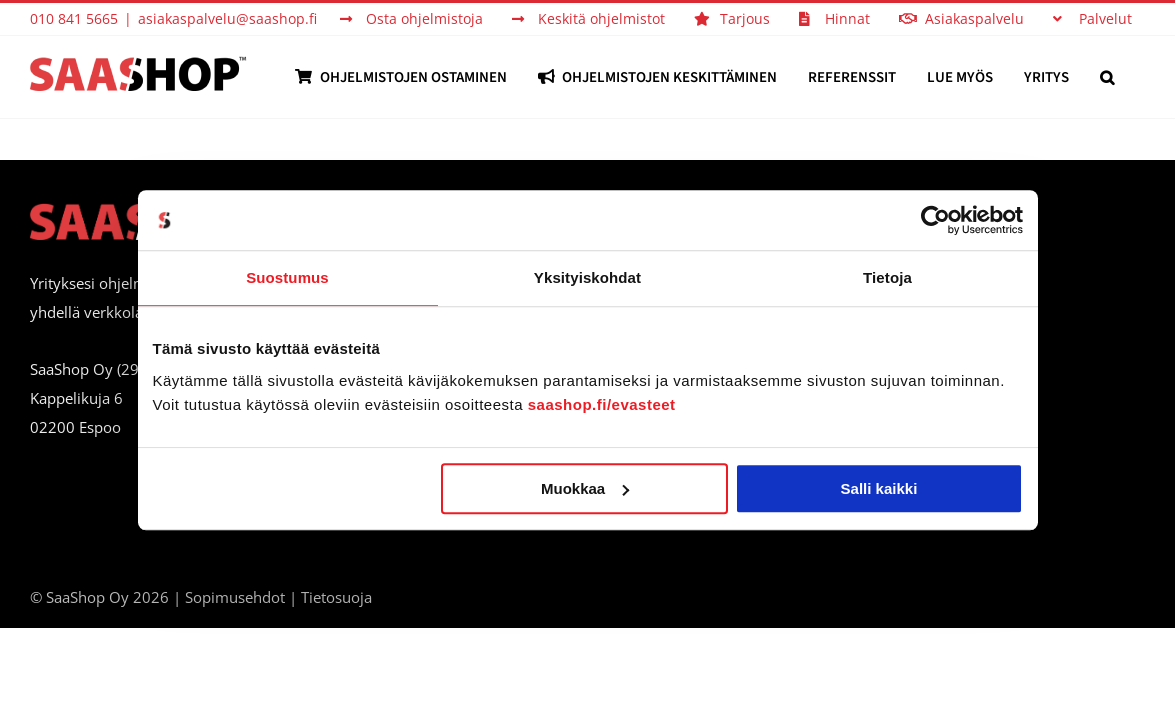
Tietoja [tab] (887, 277)
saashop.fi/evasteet (602, 404)
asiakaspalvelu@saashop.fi (227, 18)
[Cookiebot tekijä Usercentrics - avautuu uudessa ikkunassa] (935, 220)
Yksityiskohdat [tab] (587, 277)
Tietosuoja (336, 597)
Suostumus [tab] (287, 277)
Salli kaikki (879, 488)
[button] (1138, 77)
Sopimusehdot (235, 597)
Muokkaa (585, 488)
